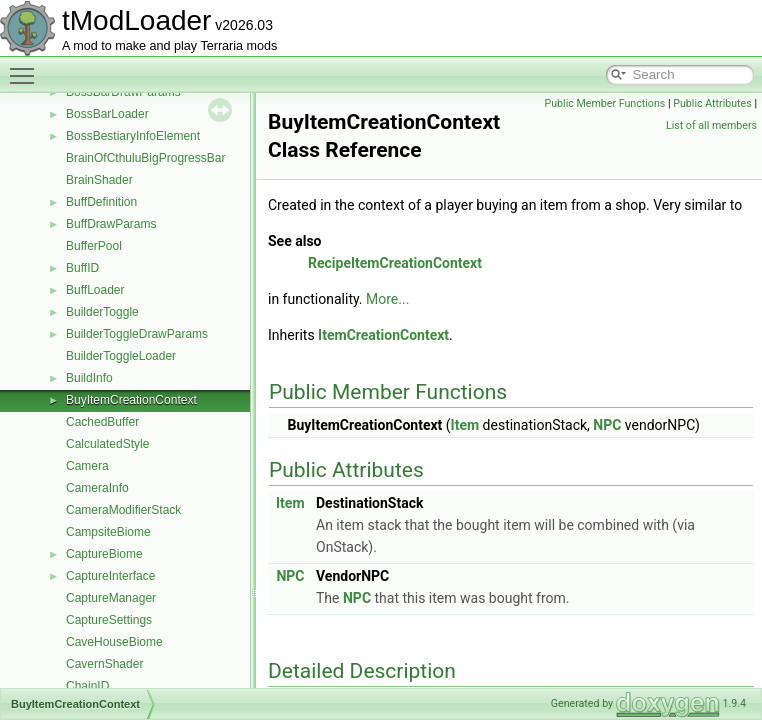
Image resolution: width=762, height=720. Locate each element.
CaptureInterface (110, 576)
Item (465, 425)
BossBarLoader (107, 114)
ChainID (87, 686)
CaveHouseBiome (114, 642)
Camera (87, 466)
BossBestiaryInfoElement (133, 136)
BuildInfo (89, 378)
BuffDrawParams (111, 224)
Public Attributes (712, 103)
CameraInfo (97, 488)
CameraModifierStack (123, 510)
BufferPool (94, 246)
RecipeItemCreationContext (395, 263)
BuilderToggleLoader (121, 356)
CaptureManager (111, 598)
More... (387, 299)
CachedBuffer (102, 422)
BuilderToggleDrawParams (137, 334)
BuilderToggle (102, 312)
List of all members (711, 125)
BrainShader (99, 180)
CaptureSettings (109, 620)
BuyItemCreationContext (131, 400)
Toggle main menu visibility (27, 67)
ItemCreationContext (383, 335)
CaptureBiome (104, 554)
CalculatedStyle (107, 444)
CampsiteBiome (108, 532)
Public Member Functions (605, 103)
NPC (607, 425)
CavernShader (104, 664)
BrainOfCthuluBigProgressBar (145, 158)
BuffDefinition (101, 202)
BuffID (82, 268)
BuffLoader (95, 290)
